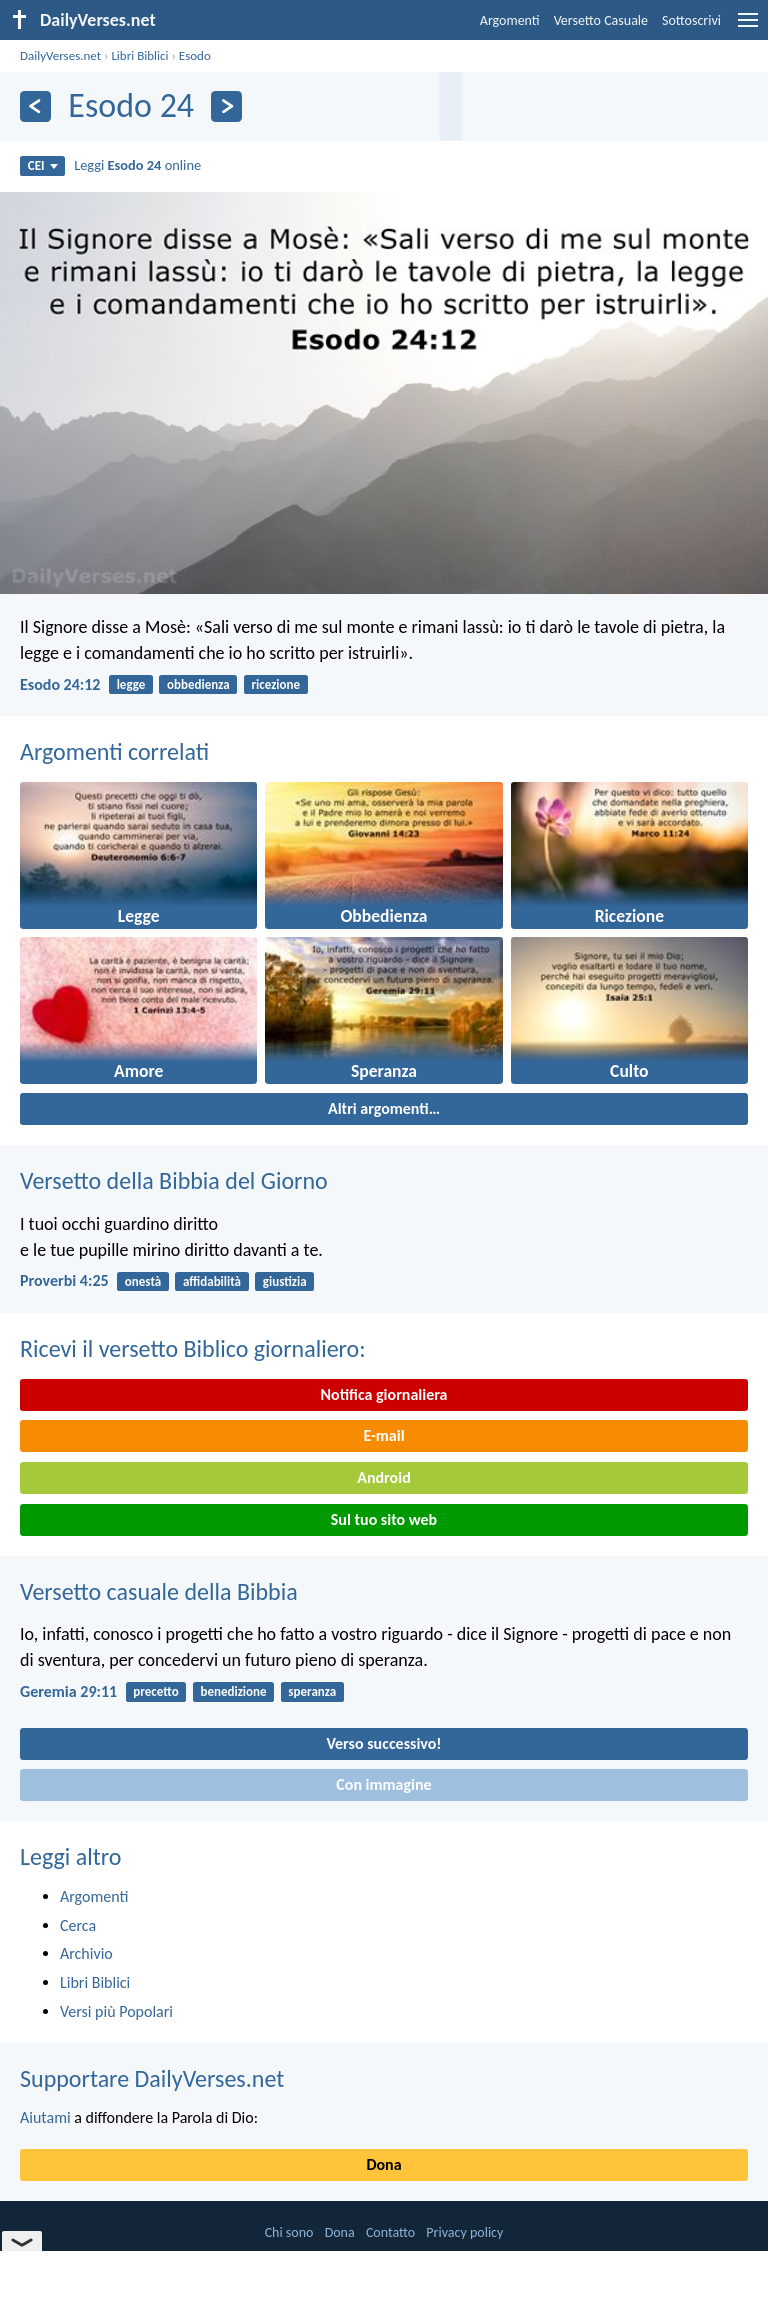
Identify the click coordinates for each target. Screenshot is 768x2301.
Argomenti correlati (114, 751)
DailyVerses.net (60, 55)
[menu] (748, 27)
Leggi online (137, 165)
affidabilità (212, 1281)
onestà (143, 1281)
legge (131, 684)
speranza (312, 1691)
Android (383, 1477)
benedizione (233, 1691)
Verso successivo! (383, 1743)
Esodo (195, 55)
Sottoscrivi (691, 20)
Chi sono (289, 2232)
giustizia (285, 1281)
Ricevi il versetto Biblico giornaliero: (193, 1348)
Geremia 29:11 (68, 1691)
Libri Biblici (139, 55)
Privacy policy (464, 2232)
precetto (155, 1691)
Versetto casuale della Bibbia (159, 1591)
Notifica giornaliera (384, 1394)
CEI (43, 165)
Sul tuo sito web (384, 1519)
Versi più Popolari (116, 2011)
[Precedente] (35, 106)
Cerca (78, 1925)
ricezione (275, 684)
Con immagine (383, 1784)
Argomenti (510, 20)
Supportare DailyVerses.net (152, 2078)
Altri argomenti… (384, 1108)
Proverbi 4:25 (64, 1280)
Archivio (86, 1953)
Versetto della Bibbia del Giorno (174, 1180)
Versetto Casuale (601, 20)
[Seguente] (226, 106)
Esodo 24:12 (60, 684)
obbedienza (198, 684)
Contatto (390, 2232)
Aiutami (45, 2117)
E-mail (383, 1435)
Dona (383, 2164)
